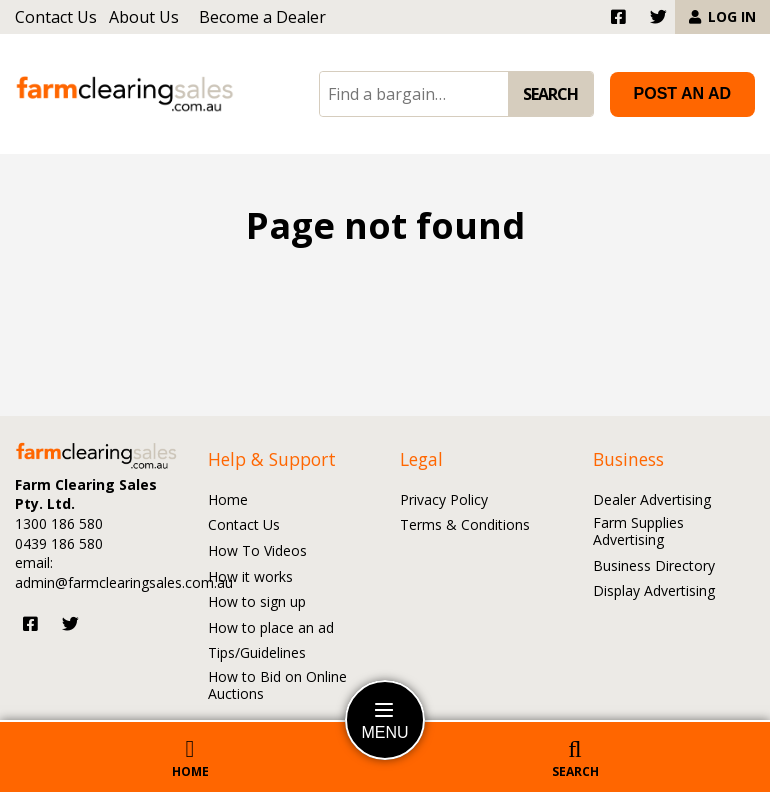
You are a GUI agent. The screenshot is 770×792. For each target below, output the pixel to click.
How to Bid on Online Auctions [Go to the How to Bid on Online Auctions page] (277, 686)
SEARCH (550, 94)
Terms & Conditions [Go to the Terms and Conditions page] (465, 525)
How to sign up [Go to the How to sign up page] (257, 602)
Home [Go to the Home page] (228, 500)
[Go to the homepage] (125, 94)
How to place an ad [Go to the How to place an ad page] (271, 628)
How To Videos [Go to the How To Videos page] (257, 551)
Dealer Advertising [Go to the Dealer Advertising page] (652, 500)
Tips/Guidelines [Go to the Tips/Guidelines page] (257, 653)
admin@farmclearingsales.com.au (124, 582)
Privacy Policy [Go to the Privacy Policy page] (444, 500)
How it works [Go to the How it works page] (250, 577)
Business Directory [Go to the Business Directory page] (654, 566)
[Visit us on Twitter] (70, 623)
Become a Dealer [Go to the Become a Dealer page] (262, 17)
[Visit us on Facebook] (30, 623)
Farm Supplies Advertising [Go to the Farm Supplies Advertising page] (638, 532)
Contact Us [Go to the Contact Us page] (56, 17)
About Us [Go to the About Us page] (144, 17)
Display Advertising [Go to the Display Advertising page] (654, 591)
